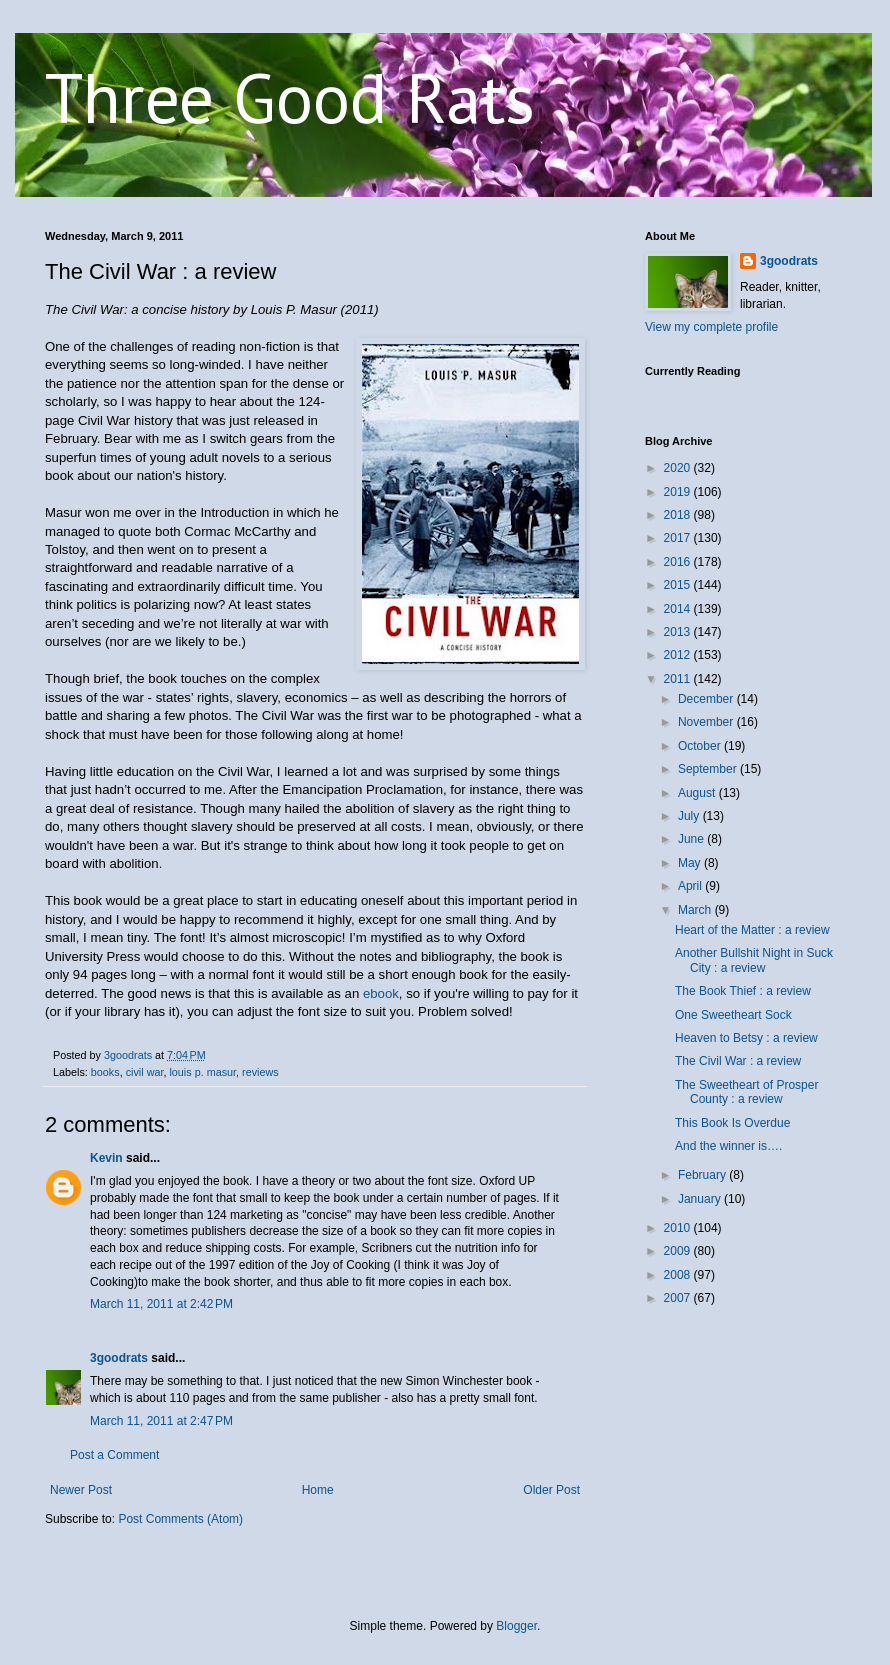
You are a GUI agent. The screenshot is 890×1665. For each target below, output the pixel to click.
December (707, 699)
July (690, 816)
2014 (679, 609)
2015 (679, 585)
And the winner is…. (728, 1146)
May (691, 863)
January (701, 1199)
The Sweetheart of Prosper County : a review (746, 1092)
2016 (679, 562)
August (698, 793)
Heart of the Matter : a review (752, 930)
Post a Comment (114, 1455)
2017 (679, 538)
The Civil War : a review (738, 1061)
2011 (679, 679)
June (692, 839)
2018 (679, 515)
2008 (679, 1275)
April (691, 886)
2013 (679, 632)
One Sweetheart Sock (733, 1015)
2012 (679, 655)
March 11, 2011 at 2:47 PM (161, 1421)
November (707, 722)
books (105, 1072)
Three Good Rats (290, 97)
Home (318, 1490)
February (703, 1175)
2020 (679, 468)
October (701, 746)
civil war (145, 1072)
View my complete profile (711, 327)
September (709, 769)
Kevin (106, 1158)
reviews (260, 1072)
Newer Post (81, 1490)
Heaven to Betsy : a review (746, 1038)
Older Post (551, 1490)
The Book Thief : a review (743, 991)
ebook (381, 993)
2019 (679, 492)
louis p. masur (202, 1072)
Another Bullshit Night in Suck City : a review (754, 960)
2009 (679, 1251)
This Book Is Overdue (732, 1123)
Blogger (516, 1626)
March (696, 910)
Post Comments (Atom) (180, 1519)
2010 (679, 1228)
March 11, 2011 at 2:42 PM (161, 1304)
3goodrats (119, 1358)
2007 (679, 1298)
